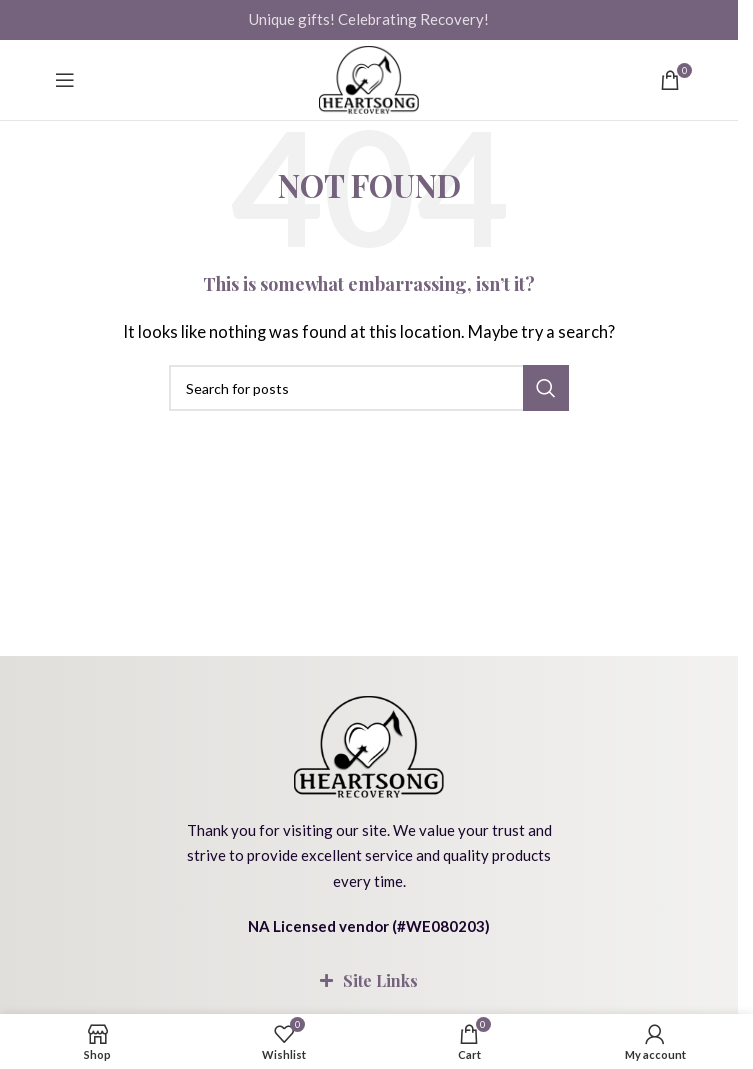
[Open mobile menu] (65, 80)
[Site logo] (369, 80)
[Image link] (369, 744)
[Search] (369, 388)
